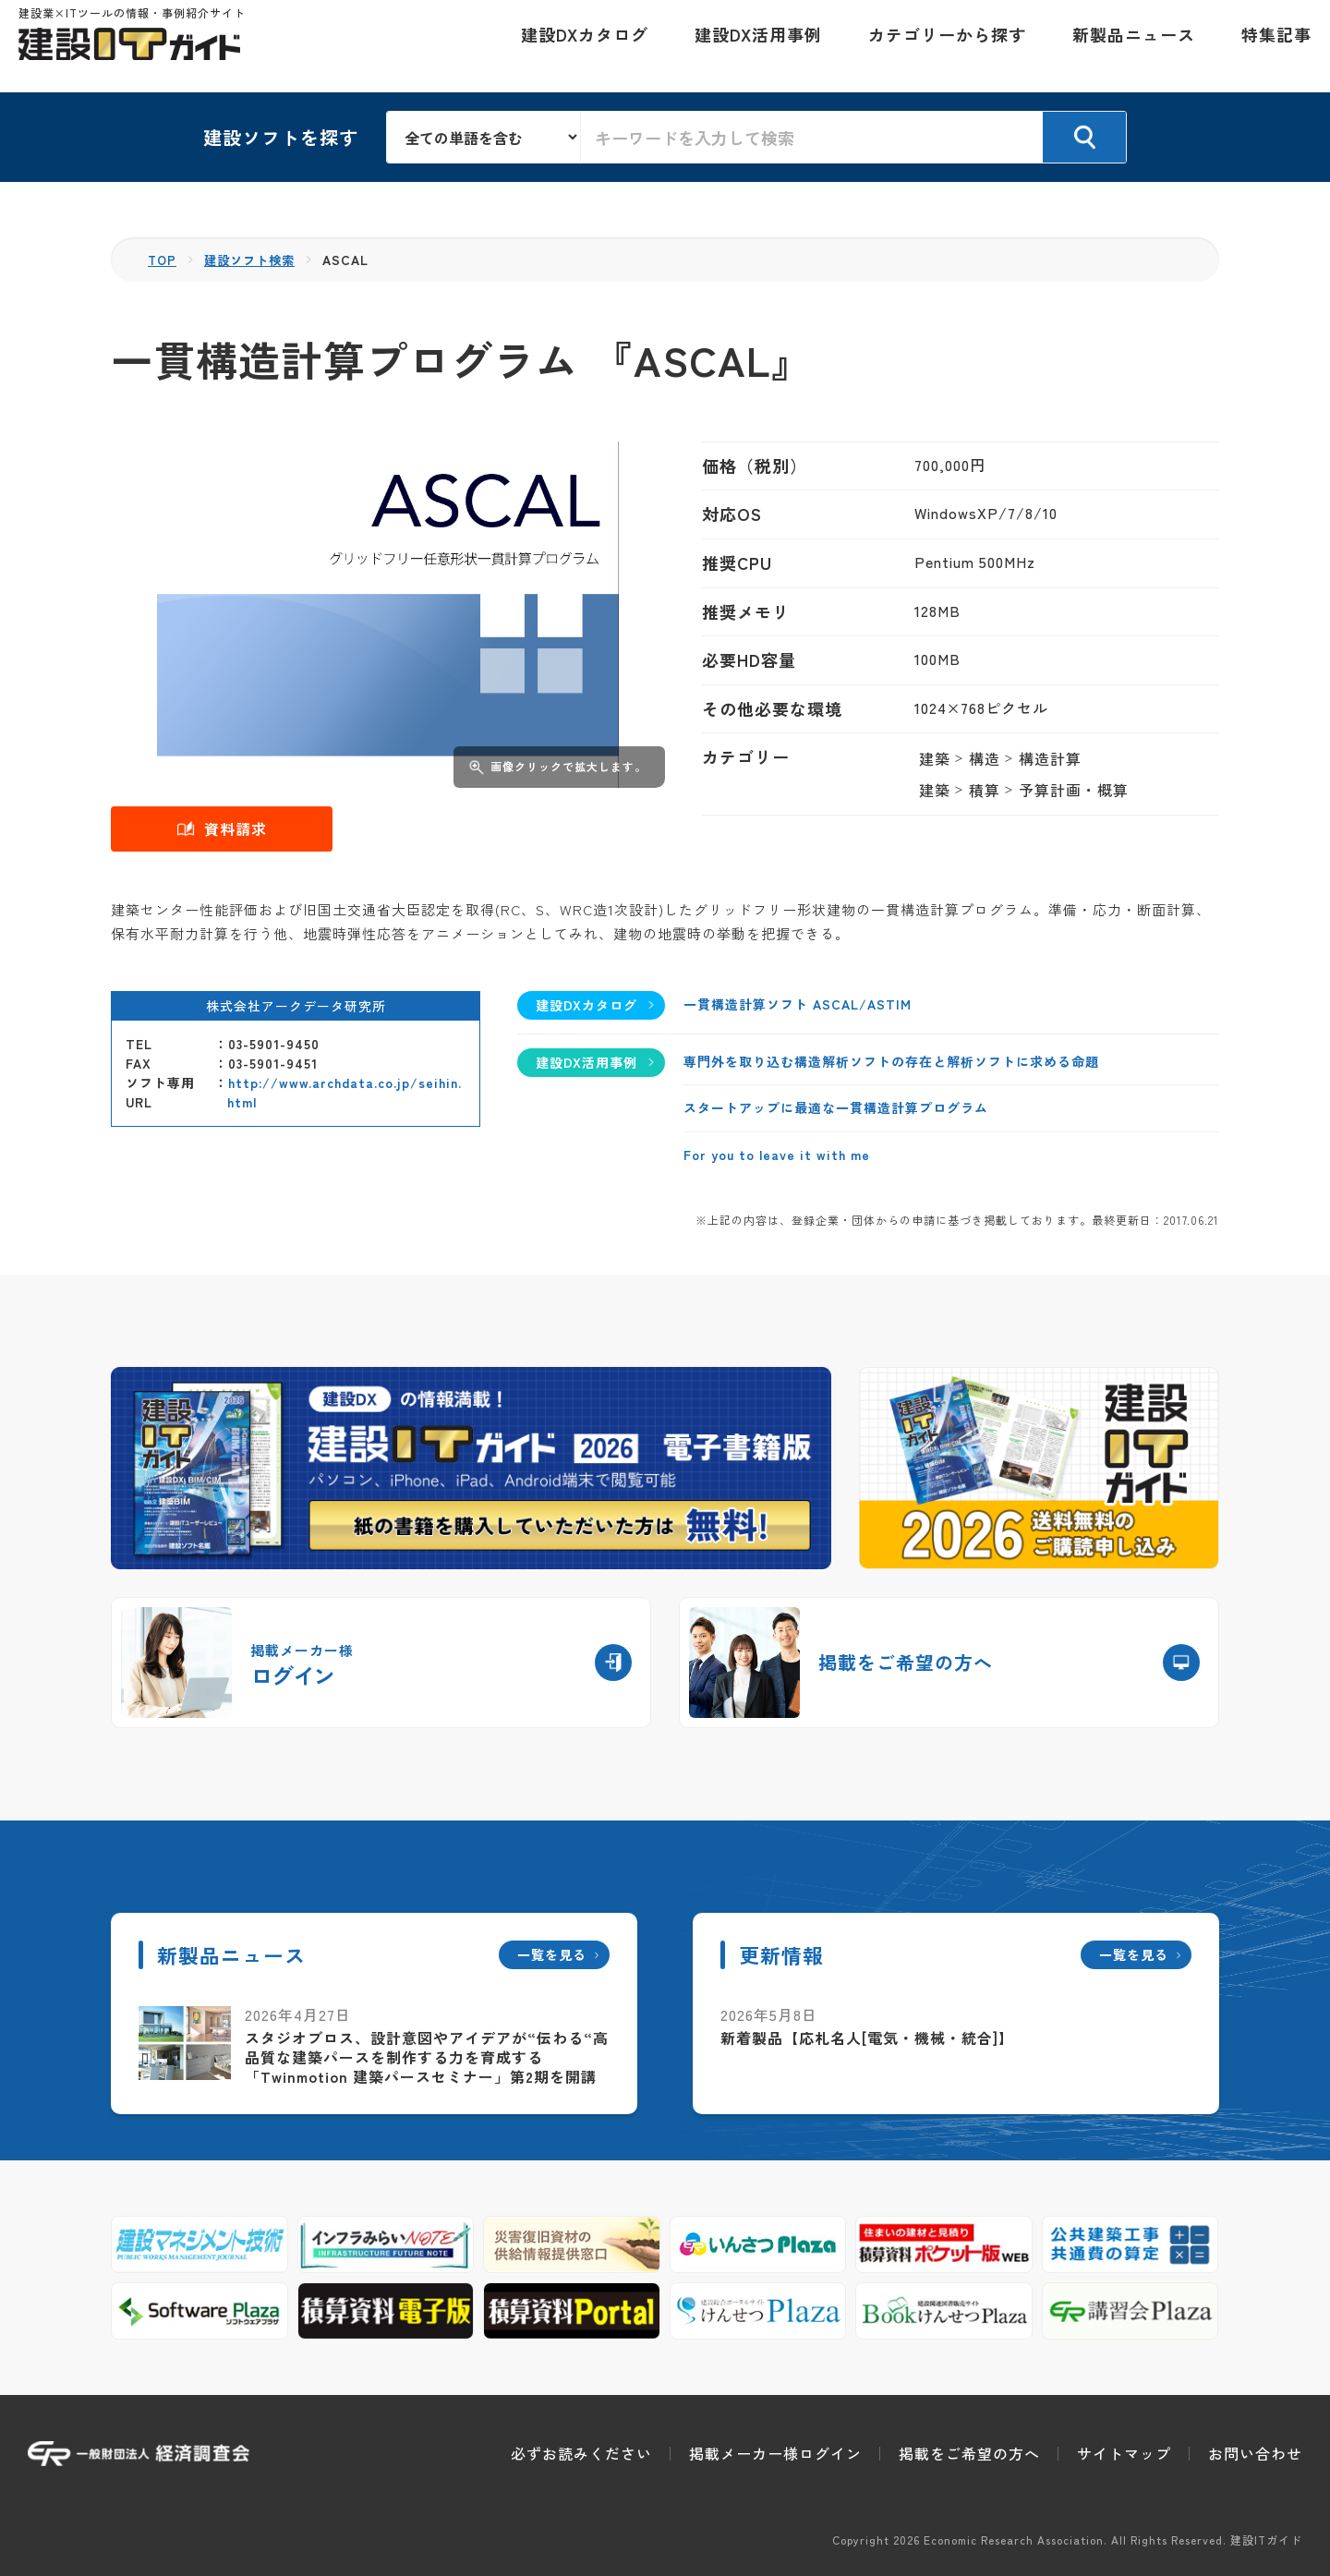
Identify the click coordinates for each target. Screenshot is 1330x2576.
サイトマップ (1124, 2453)
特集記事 (1267, 46)
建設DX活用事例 (749, 46)
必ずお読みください (581, 2453)
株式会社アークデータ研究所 (296, 1006)
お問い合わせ (1255, 2453)
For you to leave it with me (776, 1154)
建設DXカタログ (575, 46)
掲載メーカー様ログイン (775, 2453)
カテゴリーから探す (938, 46)
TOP (163, 259)
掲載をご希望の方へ (969, 2453)
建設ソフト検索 (254, 259)
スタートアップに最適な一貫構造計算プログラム (835, 1107)
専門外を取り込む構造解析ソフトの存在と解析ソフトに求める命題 (891, 1061)
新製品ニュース (1124, 46)
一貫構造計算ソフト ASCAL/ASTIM (797, 1004)
